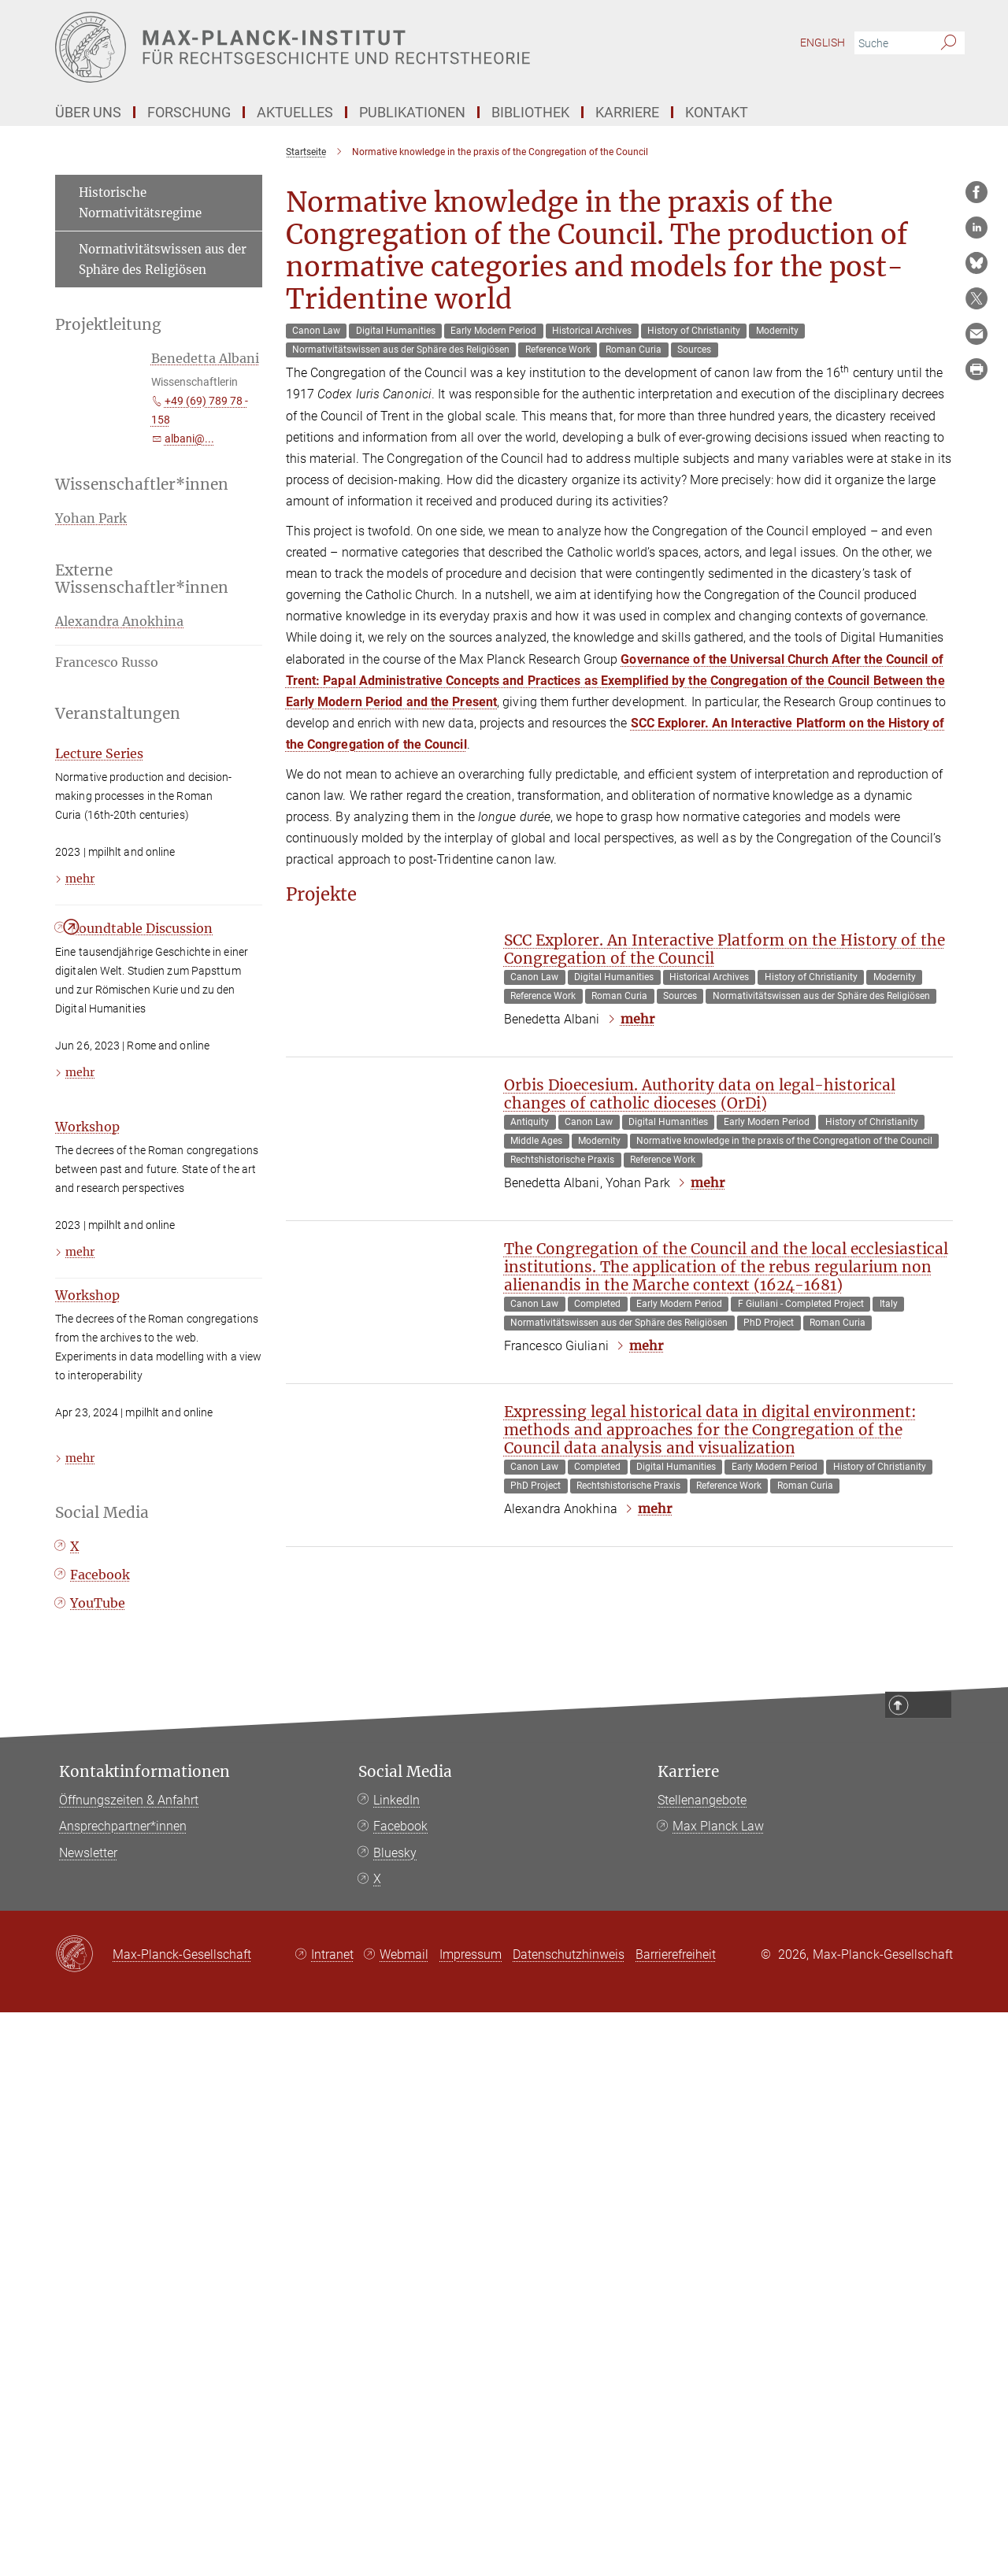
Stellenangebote (702, 2363)
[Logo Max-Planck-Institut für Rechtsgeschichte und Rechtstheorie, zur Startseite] (350, 47)
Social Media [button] (102, 1830)
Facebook (100, 1893)
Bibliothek (530, 112)
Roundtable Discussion (141, 1246)
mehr (637, 1519)
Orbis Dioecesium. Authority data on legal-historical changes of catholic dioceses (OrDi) (699, 1626)
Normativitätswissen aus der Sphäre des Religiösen (162, 259)
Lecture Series (99, 916)
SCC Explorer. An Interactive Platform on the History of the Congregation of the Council (724, 1449)
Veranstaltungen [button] (117, 722)
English (822, 42)
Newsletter (88, 2416)
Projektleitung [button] (108, 325)
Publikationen (412, 112)
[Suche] (948, 43)
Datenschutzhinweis (568, 2518)
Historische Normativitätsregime (140, 202)
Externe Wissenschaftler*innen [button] (141, 588)
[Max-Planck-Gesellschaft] (84, 2518)
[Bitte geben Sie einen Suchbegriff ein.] (891, 43)
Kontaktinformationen (144, 2335)
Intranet (332, 2518)
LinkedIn (396, 2363)
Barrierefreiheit (676, 2518)
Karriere (627, 112)
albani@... (189, 438)
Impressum (470, 2518)
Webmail (404, 2518)
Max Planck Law (718, 2389)
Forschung (189, 112)
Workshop (87, 1444)
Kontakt (716, 112)
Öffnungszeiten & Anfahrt (128, 2363)
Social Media (405, 2335)
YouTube (97, 1921)
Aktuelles (295, 112)
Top (933, 2269)
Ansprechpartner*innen (123, 2389)
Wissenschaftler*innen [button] (141, 494)
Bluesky (395, 2416)
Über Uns (88, 112)
